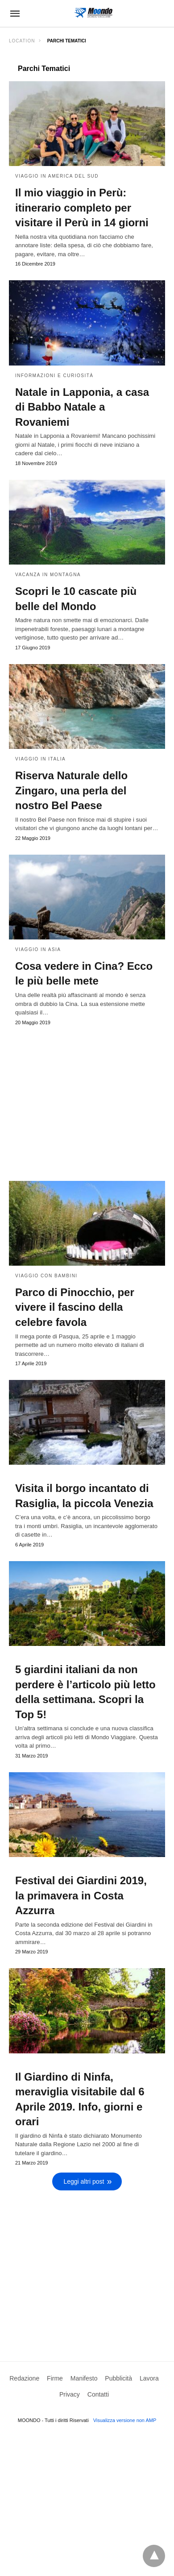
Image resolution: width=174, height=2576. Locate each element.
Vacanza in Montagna (48, 574)
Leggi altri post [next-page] (83, 2181)
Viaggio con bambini (46, 1275)
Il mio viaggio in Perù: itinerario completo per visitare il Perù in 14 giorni (82, 208)
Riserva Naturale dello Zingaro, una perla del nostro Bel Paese (71, 790)
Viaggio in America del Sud (57, 176)
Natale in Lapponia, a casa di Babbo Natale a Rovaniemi (82, 407)
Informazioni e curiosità (54, 375)
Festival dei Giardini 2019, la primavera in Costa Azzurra (81, 1895)
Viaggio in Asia (38, 949)
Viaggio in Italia (40, 758)
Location (22, 40)
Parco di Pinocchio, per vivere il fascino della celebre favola (74, 1307)
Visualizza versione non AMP (125, 2420)
